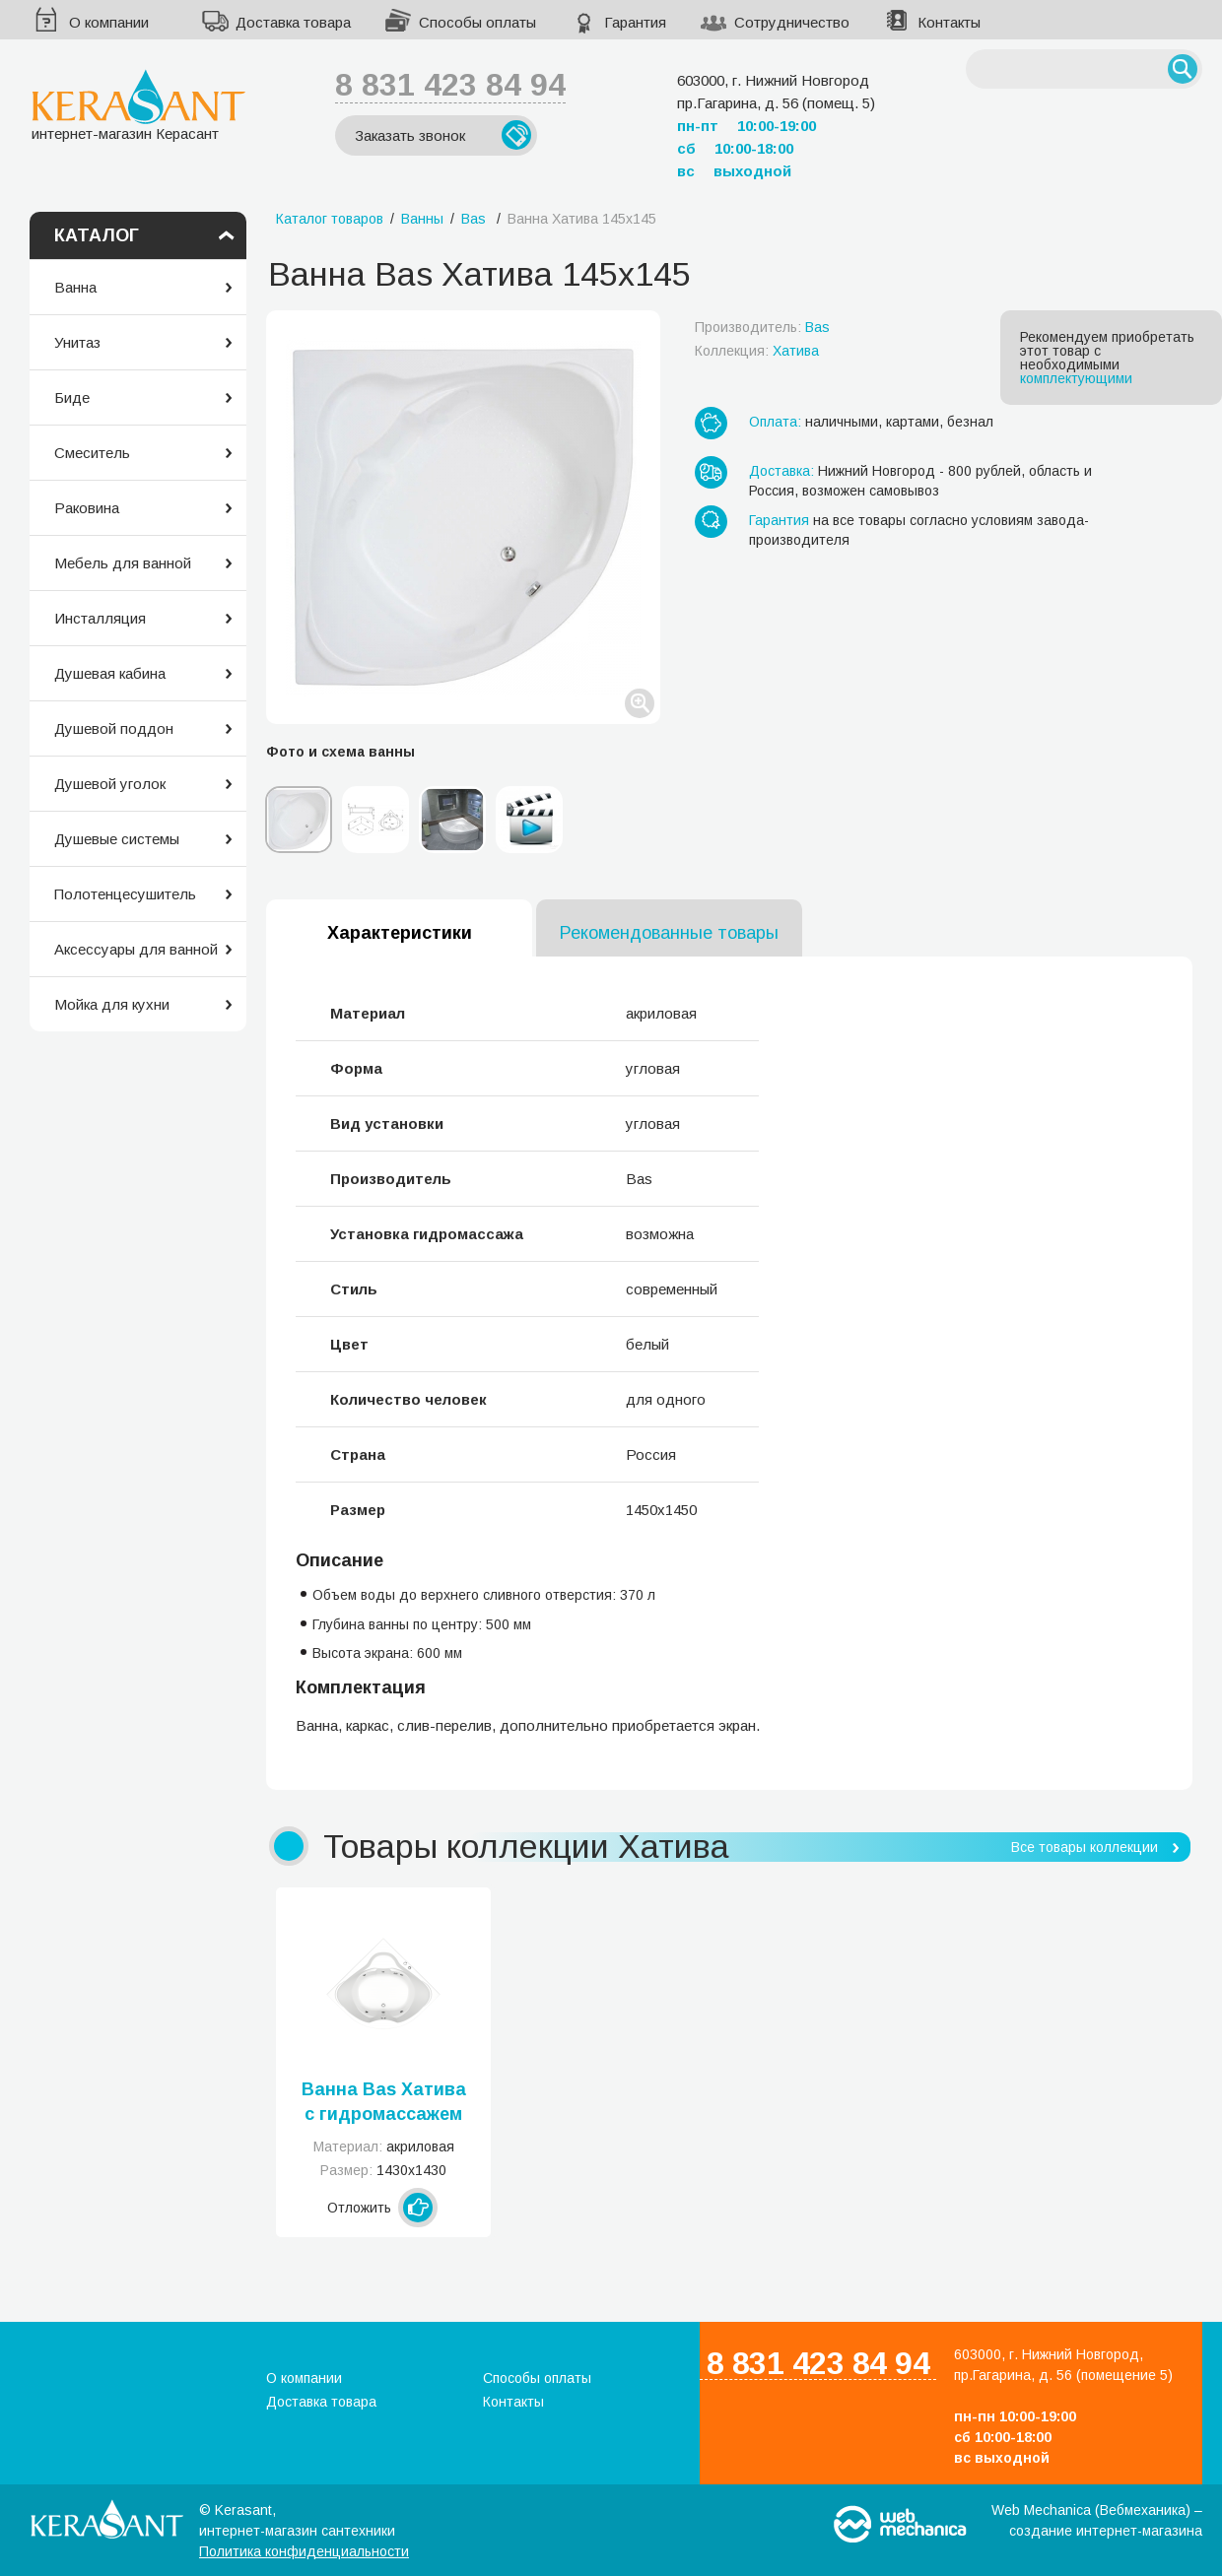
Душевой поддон (113, 728)
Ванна (75, 287)
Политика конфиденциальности (304, 2551)
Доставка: (781, 471)
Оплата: (775, 421)
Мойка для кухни (112, 1004)
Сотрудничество (791, 22)
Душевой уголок (110, 783)
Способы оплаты (477, 22)
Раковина (86, 507)
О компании (109, 22)
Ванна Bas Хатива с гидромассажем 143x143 (384, 2103)
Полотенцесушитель (125, 894)
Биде (72, 397)
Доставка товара (293, 22)
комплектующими (1076, 378)
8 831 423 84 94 (450, 84)
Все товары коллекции (1084, 1847)
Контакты (949, 22)
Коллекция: (757, 351)
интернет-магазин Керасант (138, 105)
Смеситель (92, 452)
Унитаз (77, 342)
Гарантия (635, 22)
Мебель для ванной (122, 563)
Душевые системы (116, 838)
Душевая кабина (110, 673)
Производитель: (762, 327)
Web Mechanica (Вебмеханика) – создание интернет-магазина (1096, 2520)
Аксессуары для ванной (136, 949)
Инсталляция (100, 618)
